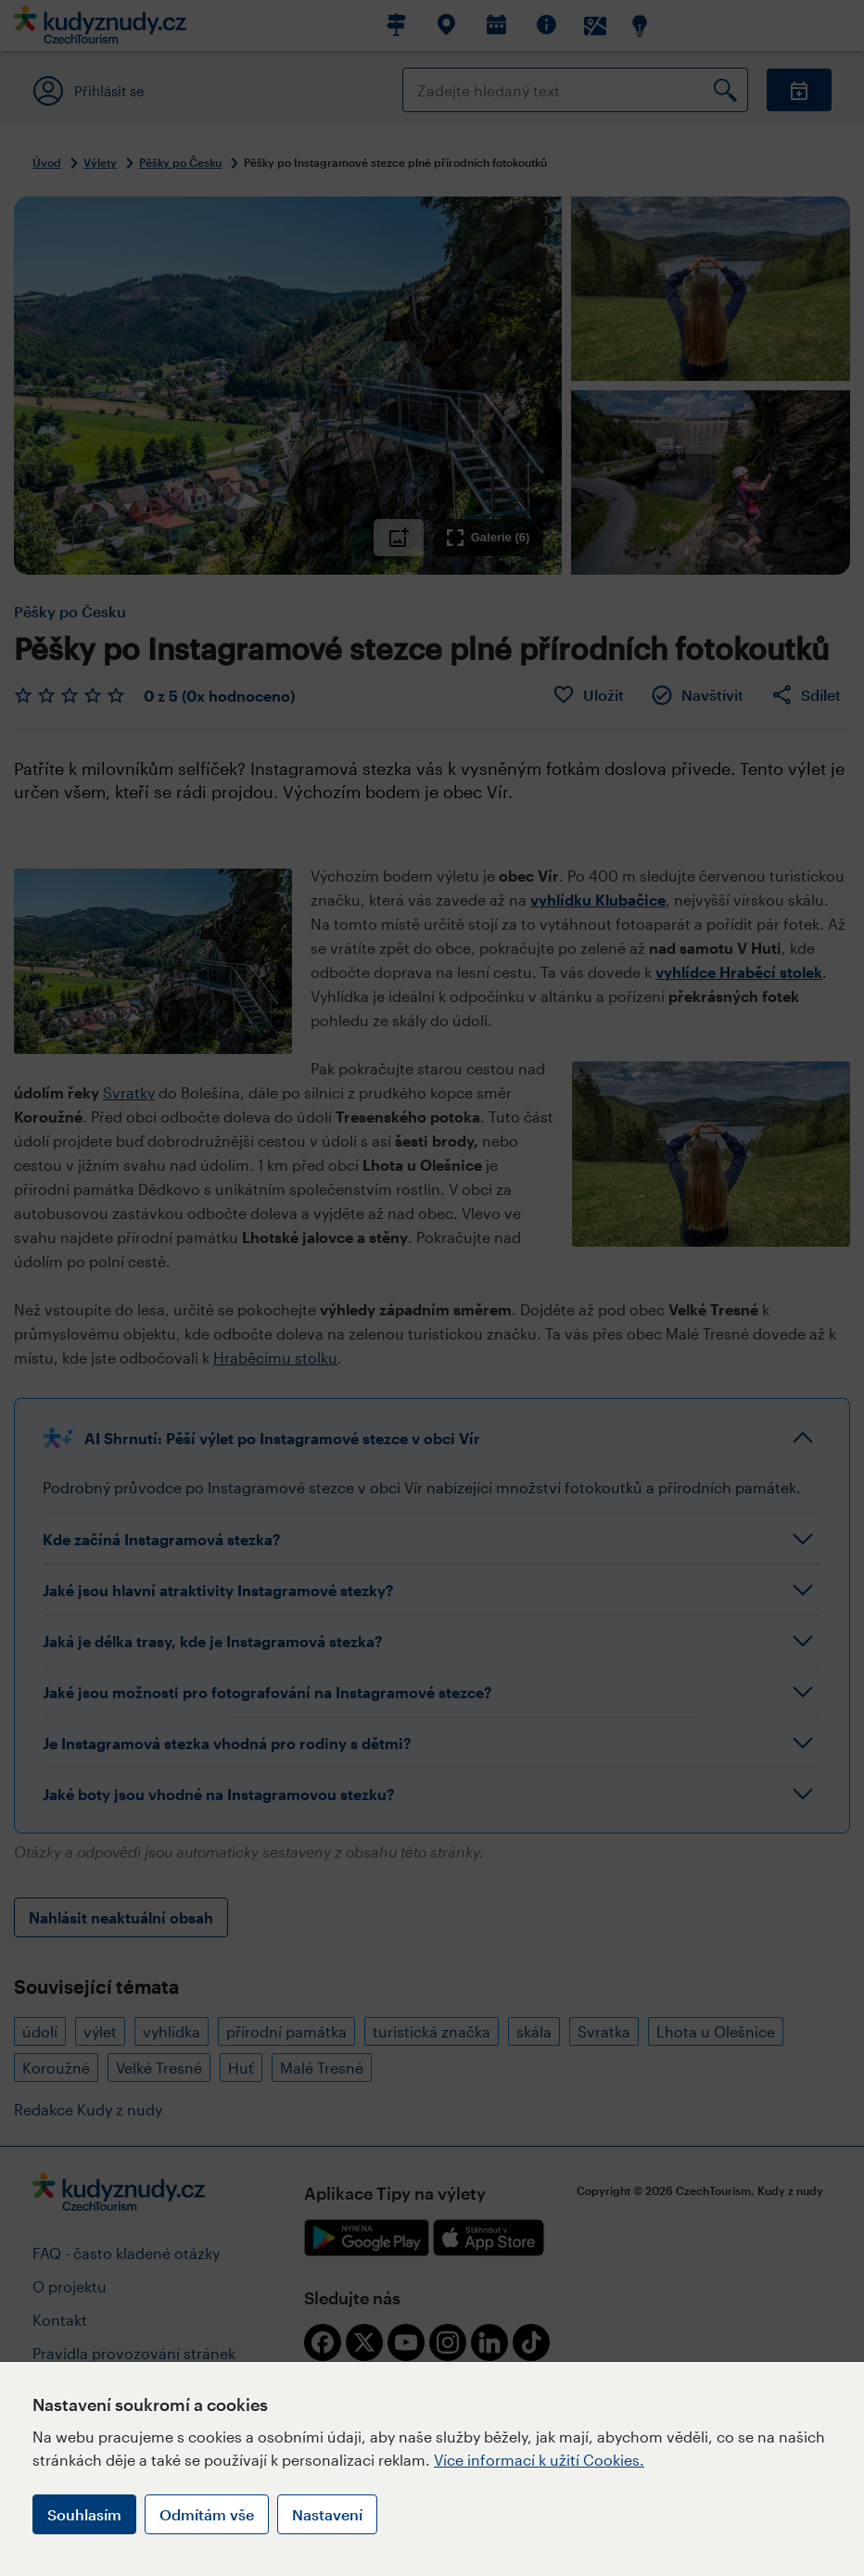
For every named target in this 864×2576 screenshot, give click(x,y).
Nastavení (327, 2514)
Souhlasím (84, 2514)
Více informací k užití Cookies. (539, 2459)
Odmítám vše (206, 2514)
